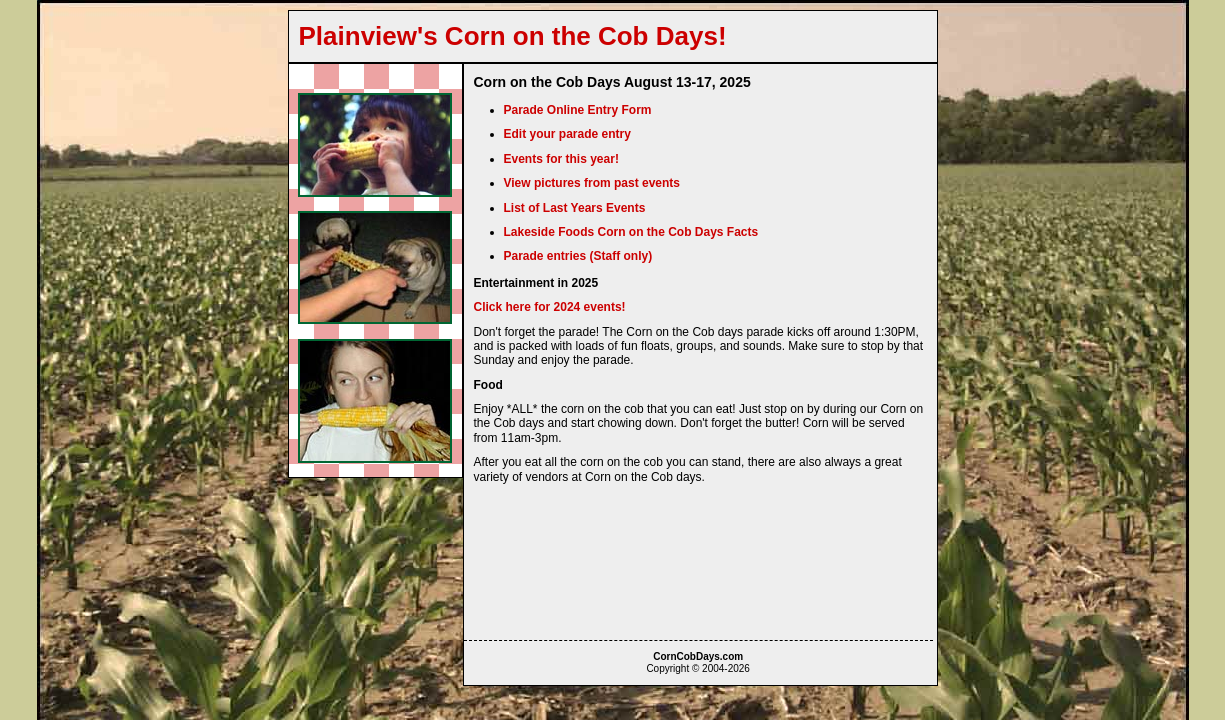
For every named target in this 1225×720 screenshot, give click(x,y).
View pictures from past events (592, 183)
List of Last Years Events (575, 208)
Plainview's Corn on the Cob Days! (513, 36)
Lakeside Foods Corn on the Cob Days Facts (631, 232)
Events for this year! (561, 159)
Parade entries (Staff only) (578, 256)
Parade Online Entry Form (578, 110)
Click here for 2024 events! (550, 307)
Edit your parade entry (567, 134)
